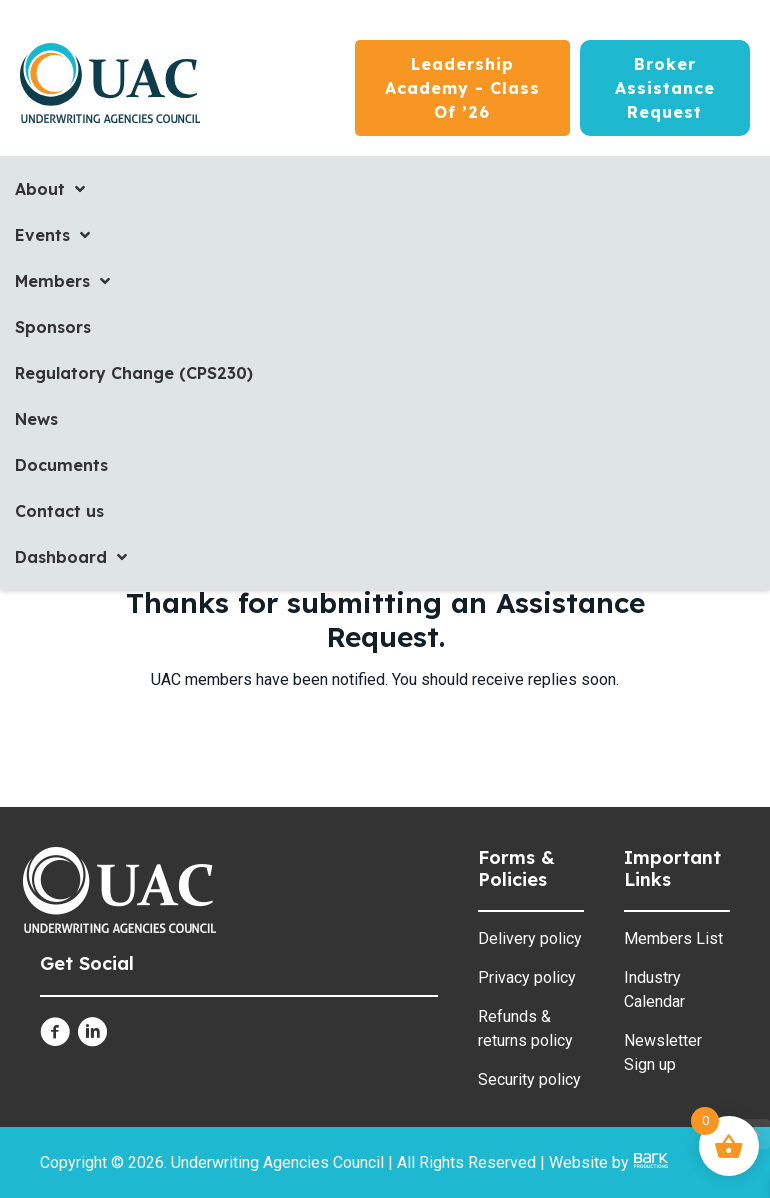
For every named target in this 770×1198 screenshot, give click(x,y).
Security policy (529, 1079)
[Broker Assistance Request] (665, 88)
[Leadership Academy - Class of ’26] (462, 88)
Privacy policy (527, 977)
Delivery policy (530, 938)
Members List (673, 938)
